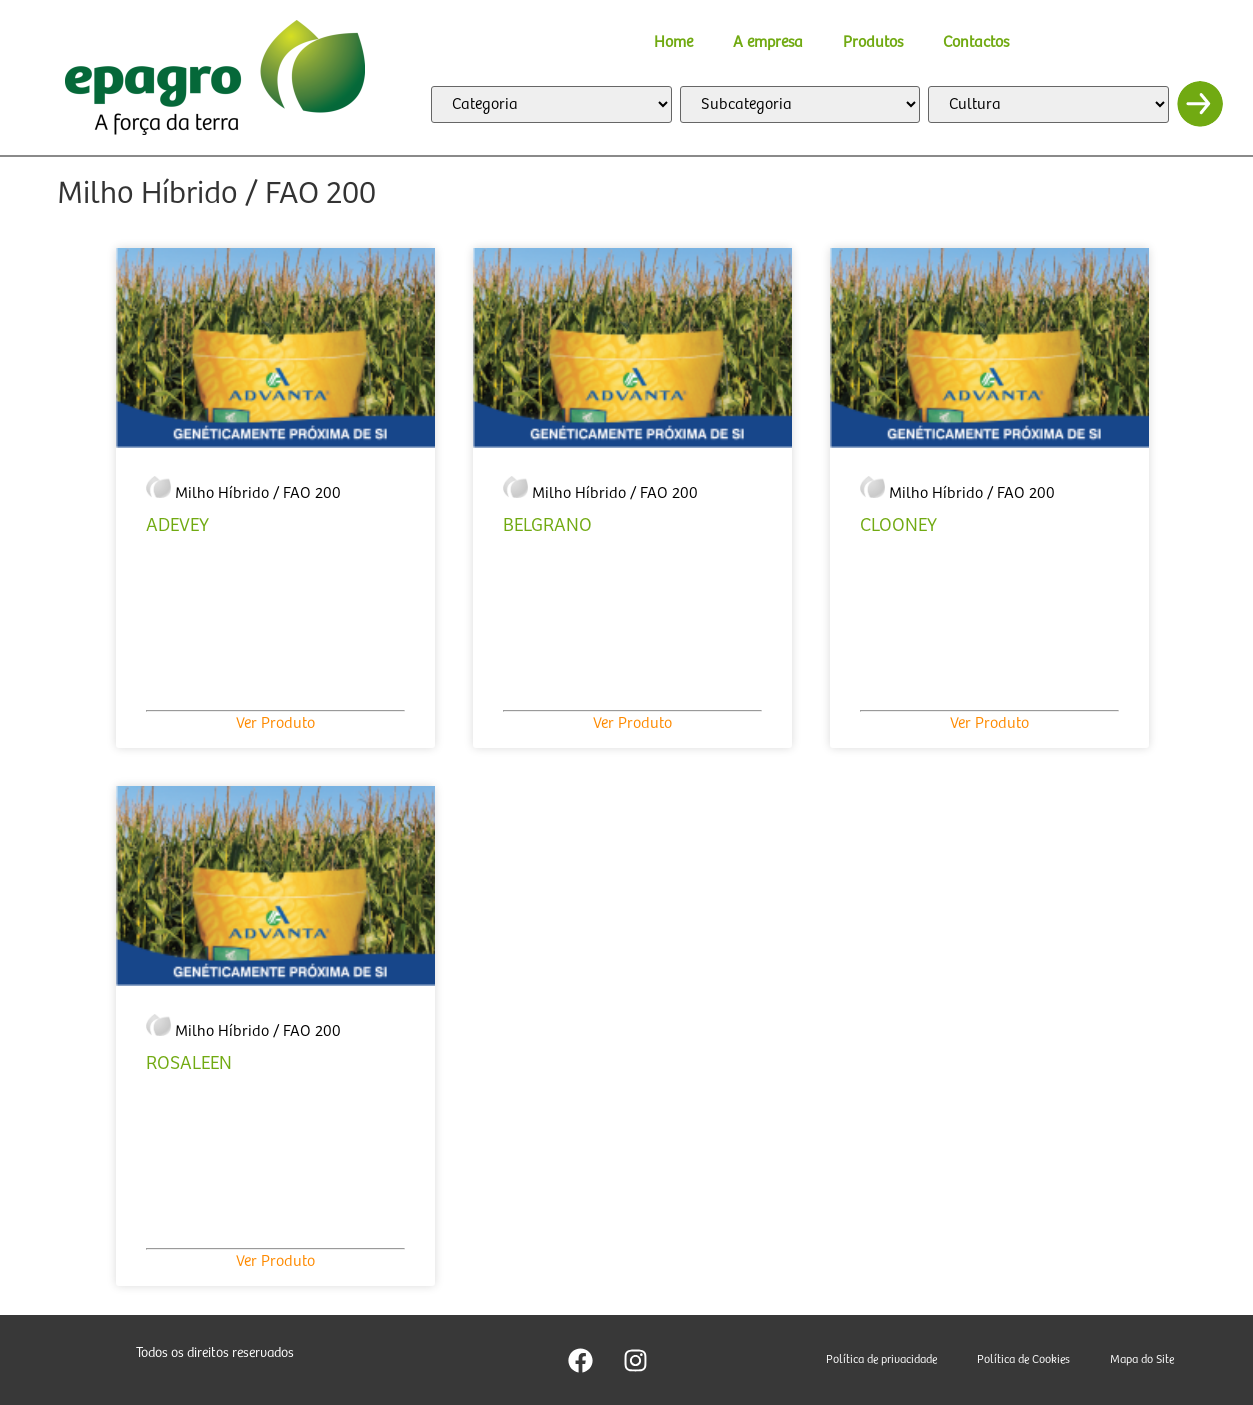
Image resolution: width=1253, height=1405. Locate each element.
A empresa (768, 42)
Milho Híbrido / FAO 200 (258, 493)
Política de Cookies (1023, 1359)
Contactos (976, 42)
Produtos (873, 42)
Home (673, 42)
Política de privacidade (881, 1359)
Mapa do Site (1142, 1359)
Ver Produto (275, 723)
